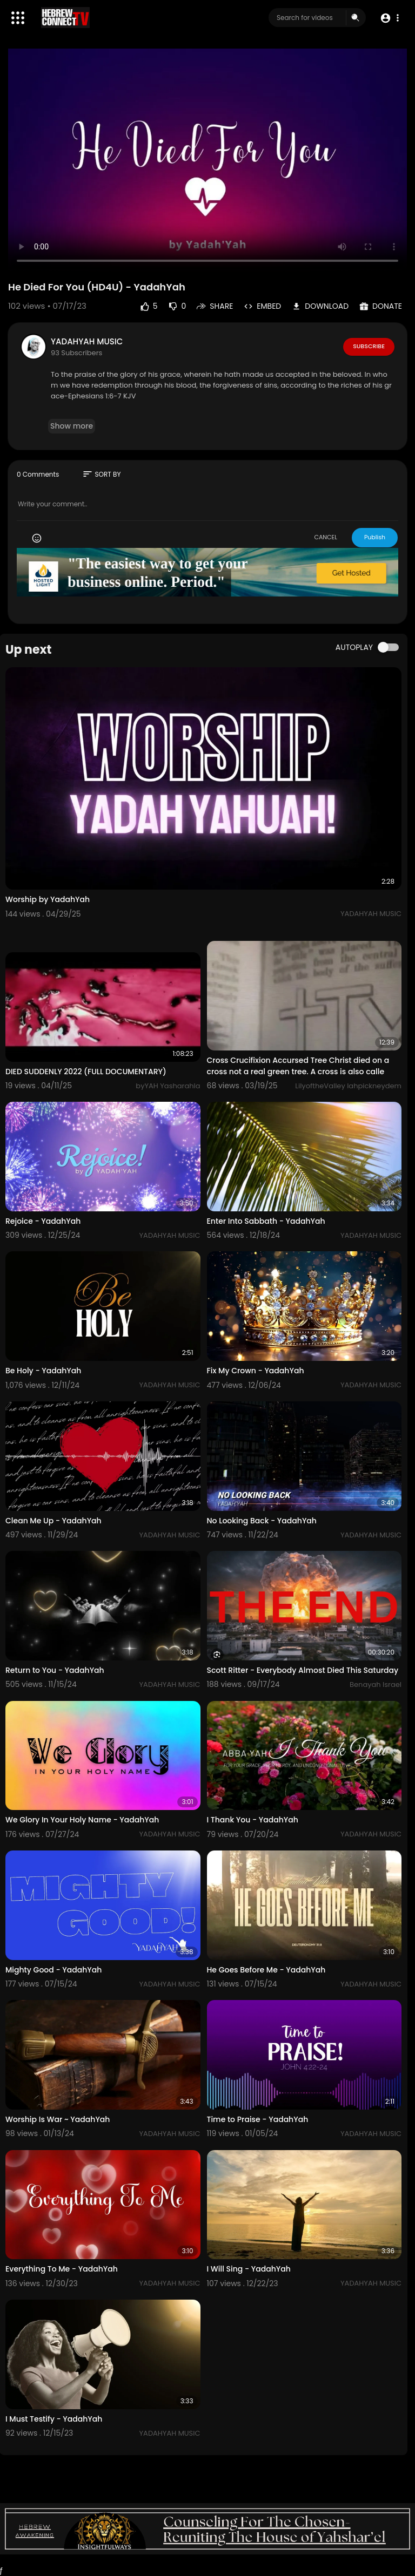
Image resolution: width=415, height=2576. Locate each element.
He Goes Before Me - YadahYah (266, 1969)
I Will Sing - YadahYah (249, 2268)
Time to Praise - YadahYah (258, 2119)
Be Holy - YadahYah (43, 1370)
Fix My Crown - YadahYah (255, 1370)
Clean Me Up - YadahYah (53, 1520)
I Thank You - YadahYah (252, 1819)
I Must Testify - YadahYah (53, 2419)
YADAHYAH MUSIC (87, 341)
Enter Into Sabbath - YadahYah (266, 1221)
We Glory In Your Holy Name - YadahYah (82, 1819)
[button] (389, 18)
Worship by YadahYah (47, 899)
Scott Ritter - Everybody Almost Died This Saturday (303, 1670)
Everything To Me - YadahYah (61, 2268)
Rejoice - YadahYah (43, 1221)
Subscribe (369, 346)
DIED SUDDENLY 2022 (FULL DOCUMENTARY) (85, 1071)
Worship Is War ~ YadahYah (57, 2119)
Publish (374, 537)
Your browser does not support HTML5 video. (207, 161)
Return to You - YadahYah (54, 1670)
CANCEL (325, 537)
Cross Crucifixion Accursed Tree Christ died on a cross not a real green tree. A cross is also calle (298, 1066)
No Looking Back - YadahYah (262, 1520)
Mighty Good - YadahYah (53, 1969)
